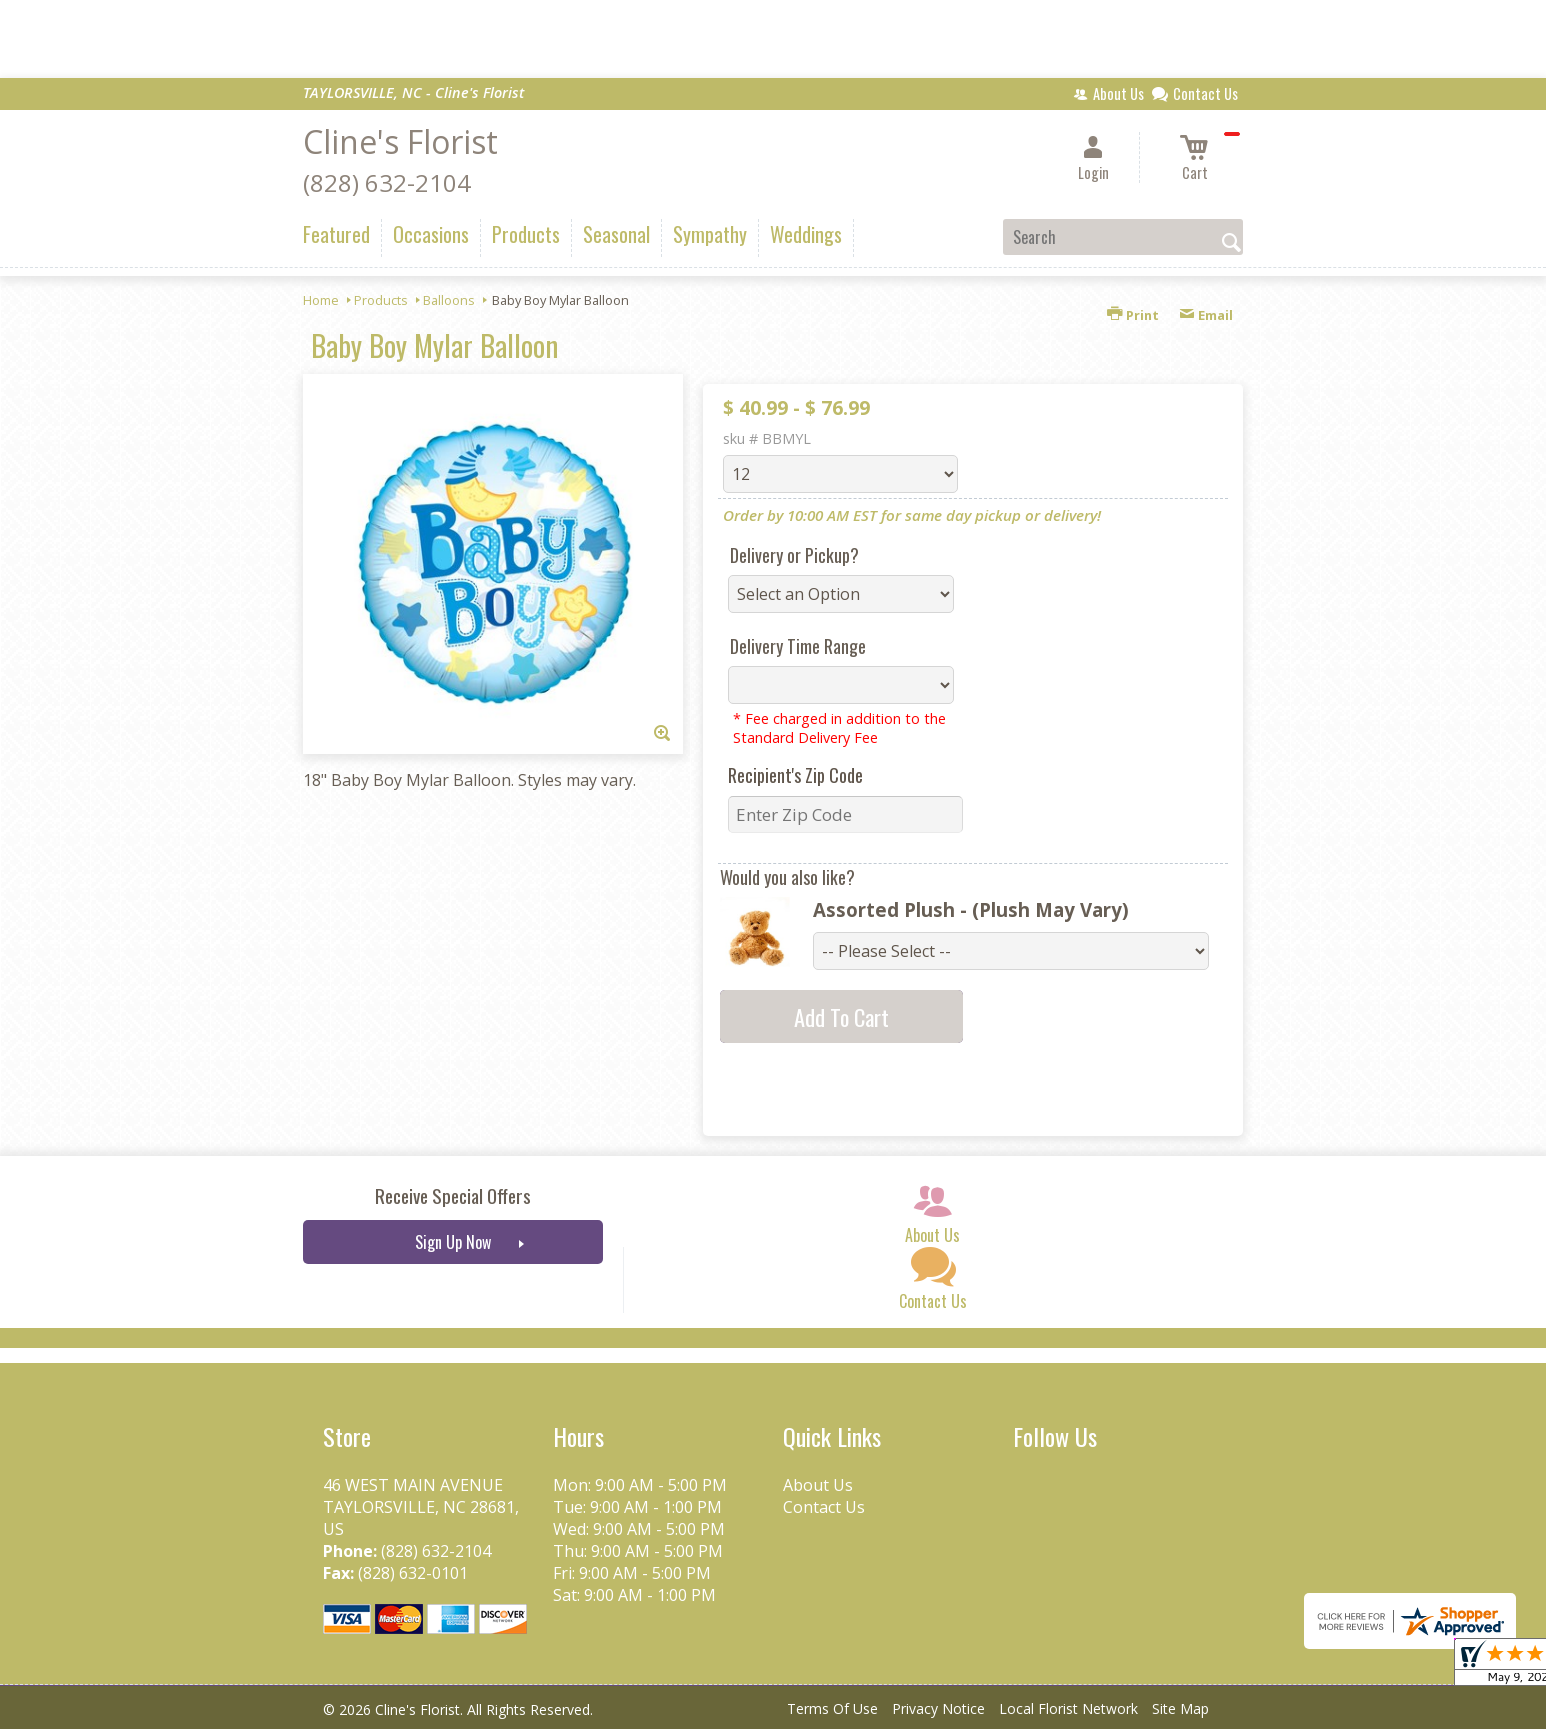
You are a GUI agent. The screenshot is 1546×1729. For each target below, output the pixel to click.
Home (321, 300)
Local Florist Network (1068, 1708)
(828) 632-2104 (387, 182)
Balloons (449, 300)
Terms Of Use (832, 1708)
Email (1206, 315)
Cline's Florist (400, 141)
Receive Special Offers (453, 1195)
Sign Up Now (453, 1242)
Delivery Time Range (798, 646)
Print (1133, 315)
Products (381, 300)
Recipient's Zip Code (795, 775)
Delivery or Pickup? (794, 555)
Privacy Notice (938, 1708)
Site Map (1180, 1708)
